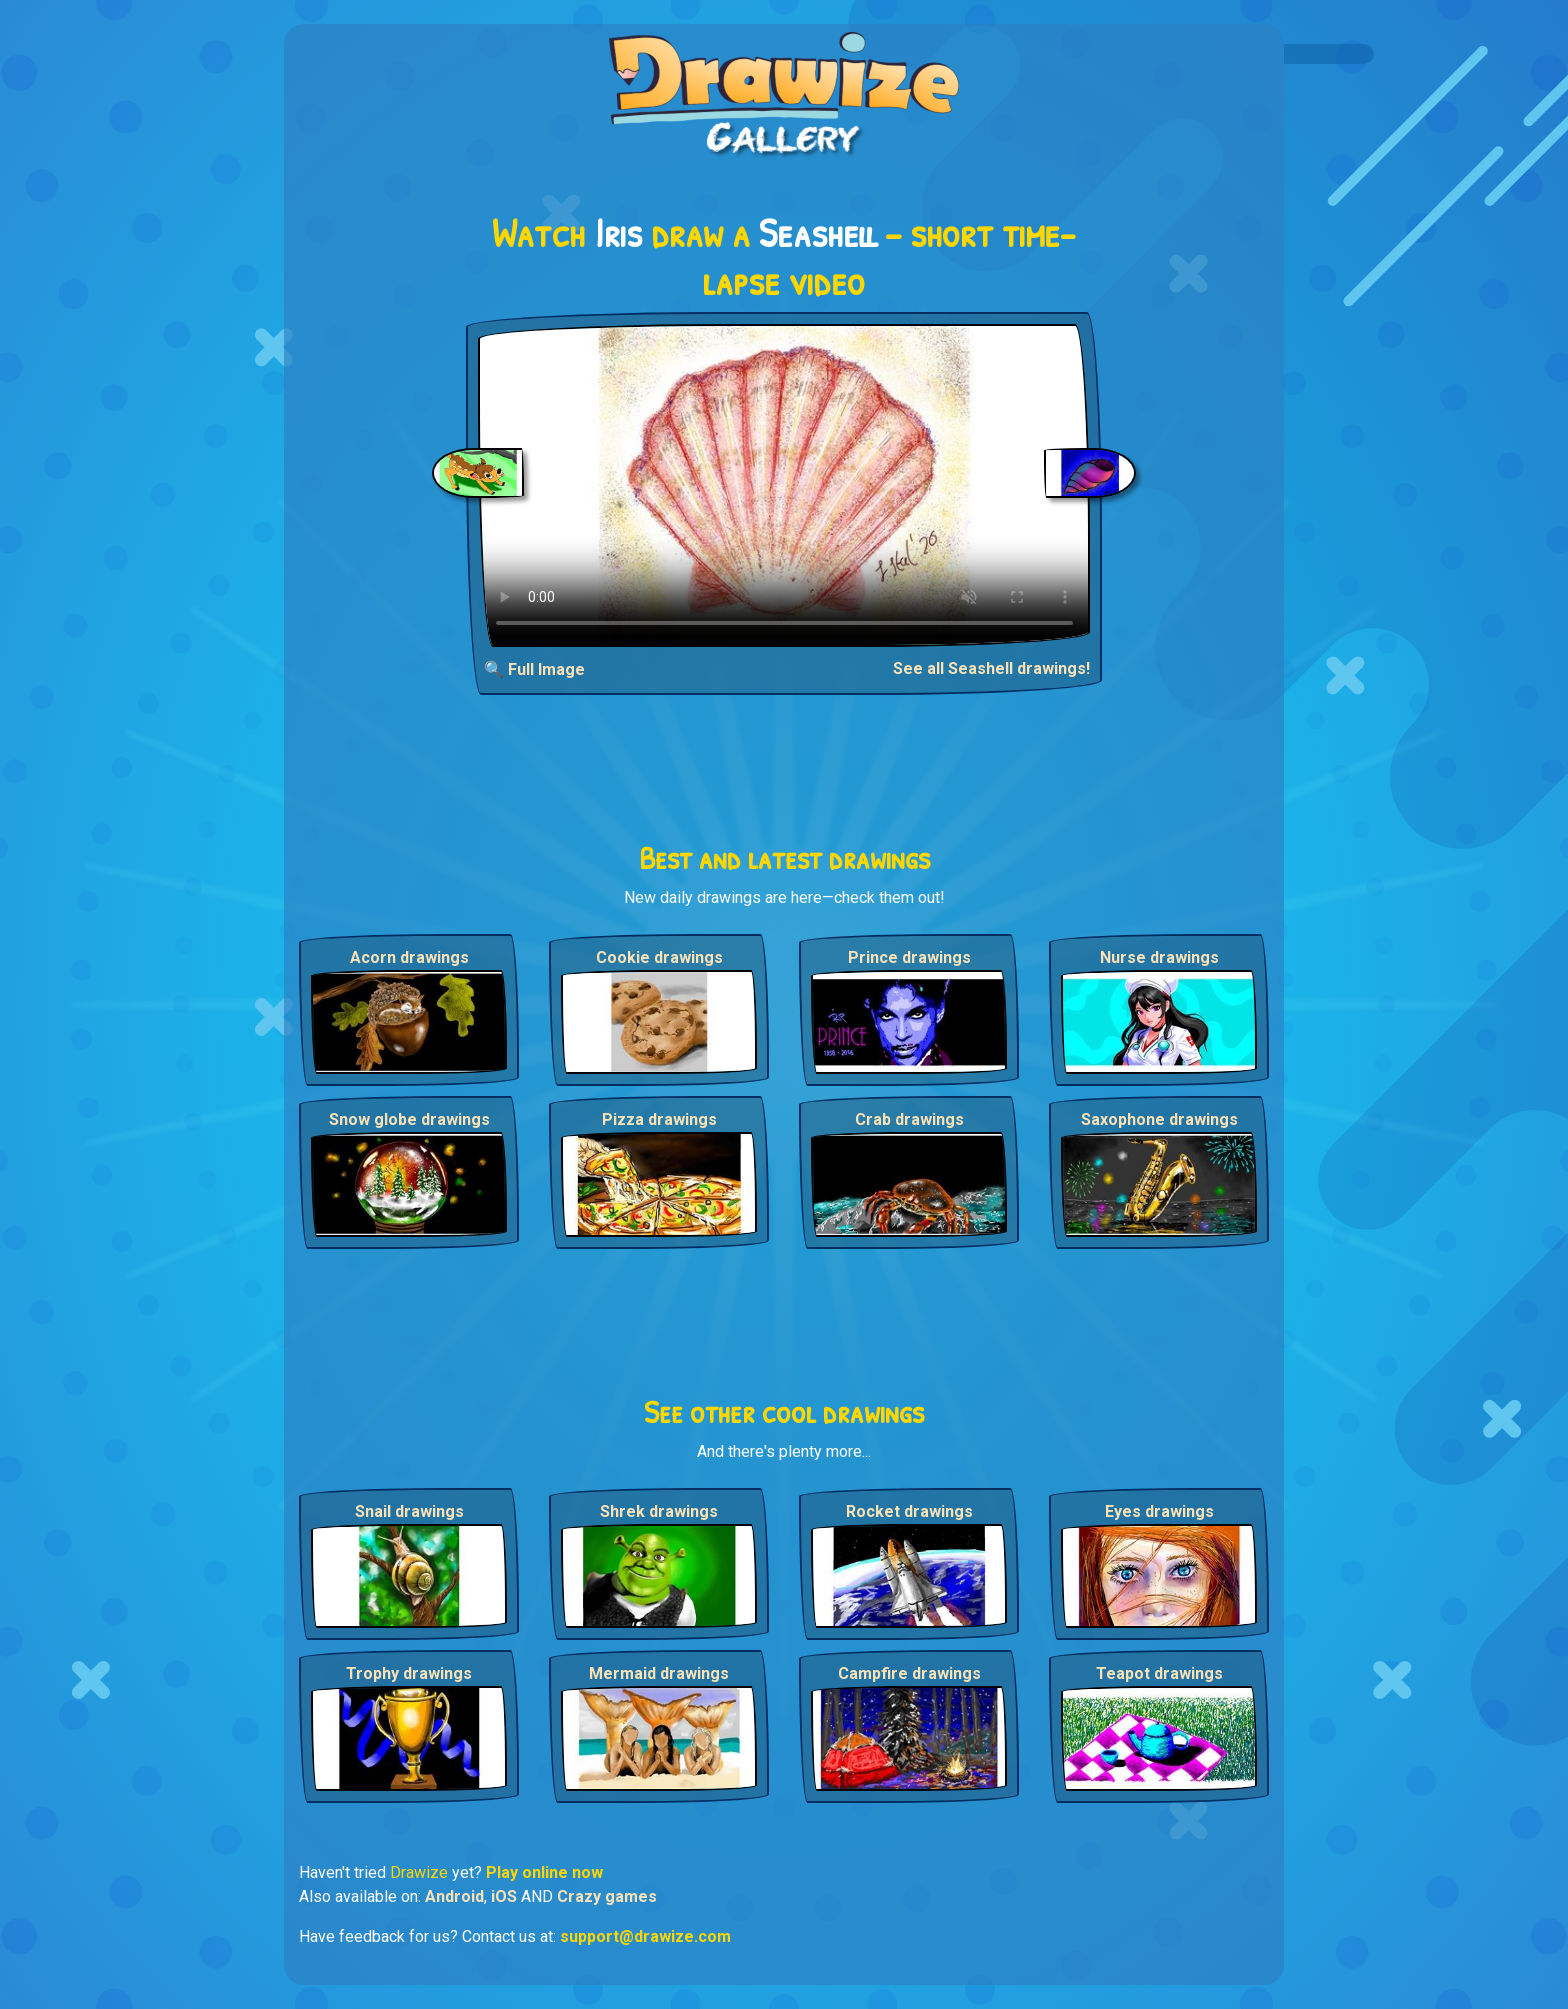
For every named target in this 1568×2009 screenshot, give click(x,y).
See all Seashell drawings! (991, 668)
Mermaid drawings (659, 1673)
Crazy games (607, 1896)
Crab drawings (909, 1119)
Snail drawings (409, 1511)
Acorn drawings (409, 957)
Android (454, 1896)
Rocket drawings (909, 1511)
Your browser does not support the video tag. (784, 485)
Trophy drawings (409, 1673)
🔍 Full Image (534, 669)
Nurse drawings (1159, 957)
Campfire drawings (909, 1673)
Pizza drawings (659, 1119)
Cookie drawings (659, 957)
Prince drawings (909, 957)
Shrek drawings (659, 1511)
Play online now (544, 1872)
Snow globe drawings (409, 1119)
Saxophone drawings (1159, 1119)
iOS (504, 1896)
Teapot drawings (1159, 1673)
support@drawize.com (645, 1936)
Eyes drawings (1159, 1511)
